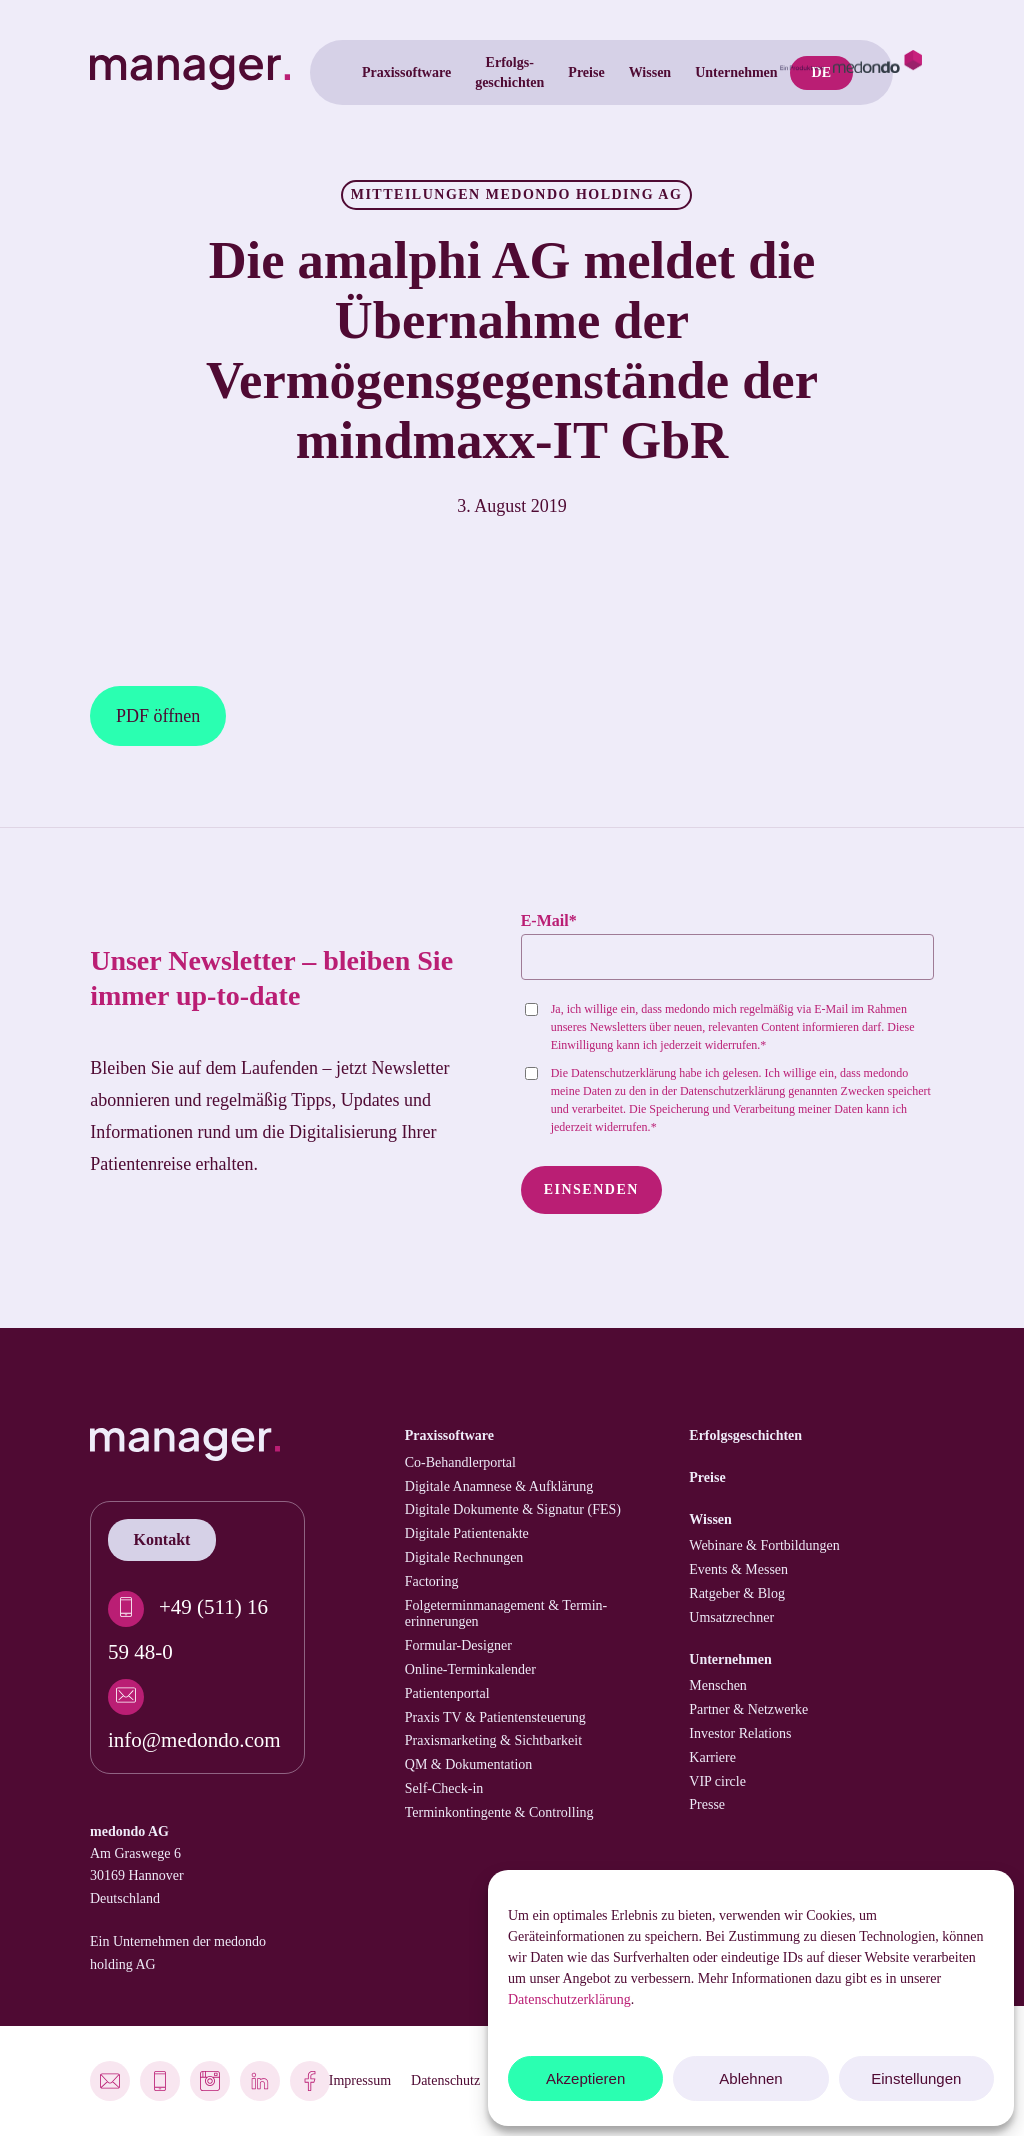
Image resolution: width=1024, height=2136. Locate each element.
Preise (707, 1477)
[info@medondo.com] (197, 1712)
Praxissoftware (449, 1435)
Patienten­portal (447, 1693)
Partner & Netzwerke (748, 1709)
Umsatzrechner (731, 1617)
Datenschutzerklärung (569, 1999)
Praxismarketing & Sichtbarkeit (493, 1740)
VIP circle (717, 1781)
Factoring (432, 1581)
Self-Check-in (444, 1788)
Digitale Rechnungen (464, 1557)
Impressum (360, 2080)
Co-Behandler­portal (460, 1462)
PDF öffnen (158, 716)
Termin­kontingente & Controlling (499, 1812)
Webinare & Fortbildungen (764, 1545)
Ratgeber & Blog (737, 1593)
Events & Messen (738, 1569)
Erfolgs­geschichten (745, 1435)
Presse (707, 1804)
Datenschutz (445, 2080)
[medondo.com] (851, 72)
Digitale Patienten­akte (467, 1533)
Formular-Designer (458, 1645)
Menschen (718, 1685)
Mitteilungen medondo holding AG (517, 194)
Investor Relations (740, 1733)
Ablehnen (750, 2078)
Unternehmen (730, 1659)
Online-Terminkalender (470, 1669)
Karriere (712, 1757)
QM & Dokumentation (469, 1764)
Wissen (710, 1519)
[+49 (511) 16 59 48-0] (197, 1624)
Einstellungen (916, 2078)
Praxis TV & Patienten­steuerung (495, 1717)
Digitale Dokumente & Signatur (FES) (513, 1509)
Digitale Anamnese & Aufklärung (499, 1486)
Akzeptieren (585, 2078)
